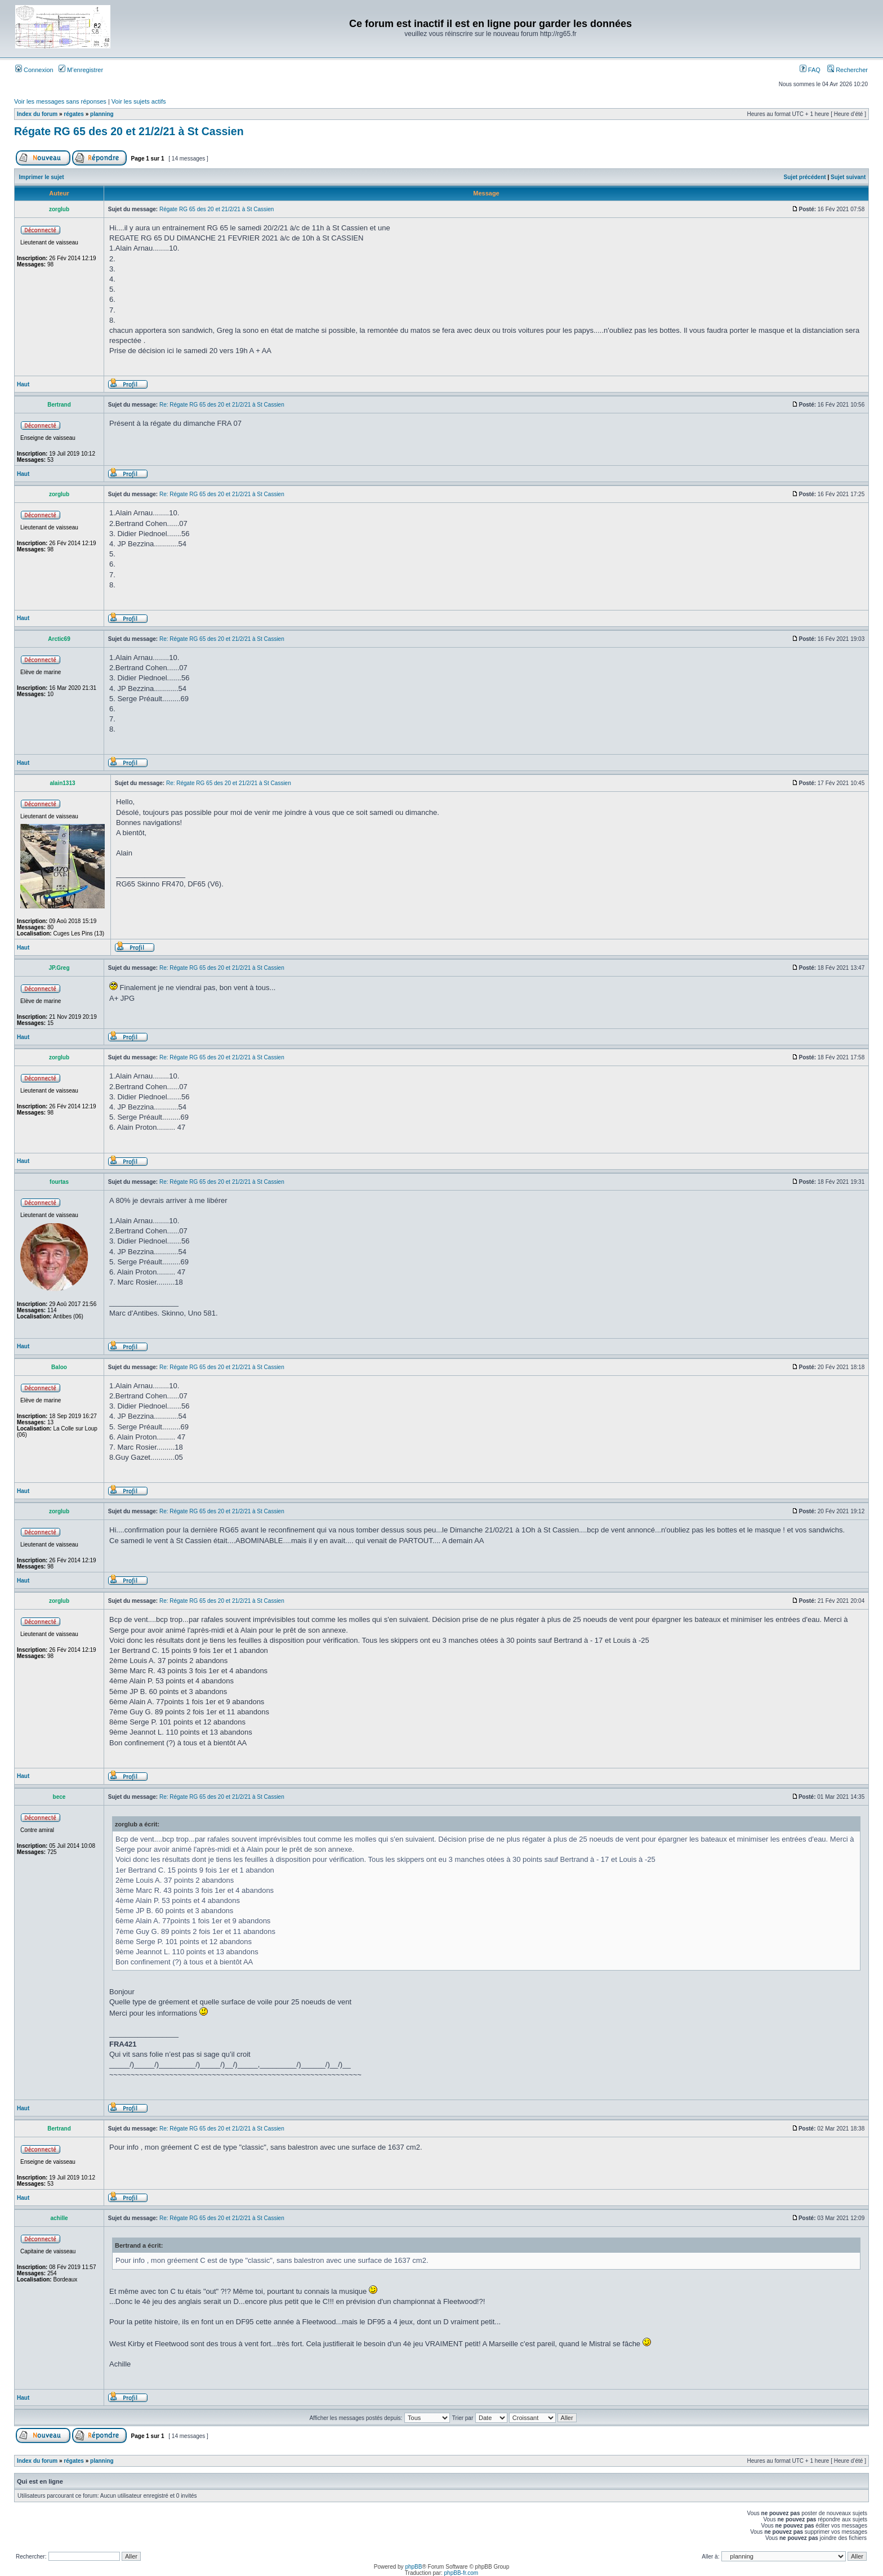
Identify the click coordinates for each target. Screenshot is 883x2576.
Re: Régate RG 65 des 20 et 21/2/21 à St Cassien (221, 405)
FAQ (810, 69)
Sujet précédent (805, 177)
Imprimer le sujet (41, 177)
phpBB (413, 2567)
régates (74, 114)
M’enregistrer (81, 69)
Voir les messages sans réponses (60, 101)
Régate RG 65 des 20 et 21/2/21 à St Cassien (129, 131)
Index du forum (37, 114)
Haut (23, 384)
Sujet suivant (848, 177)
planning (102, 114)
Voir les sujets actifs (139, 101)
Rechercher (847, 69)
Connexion (34, 69)
